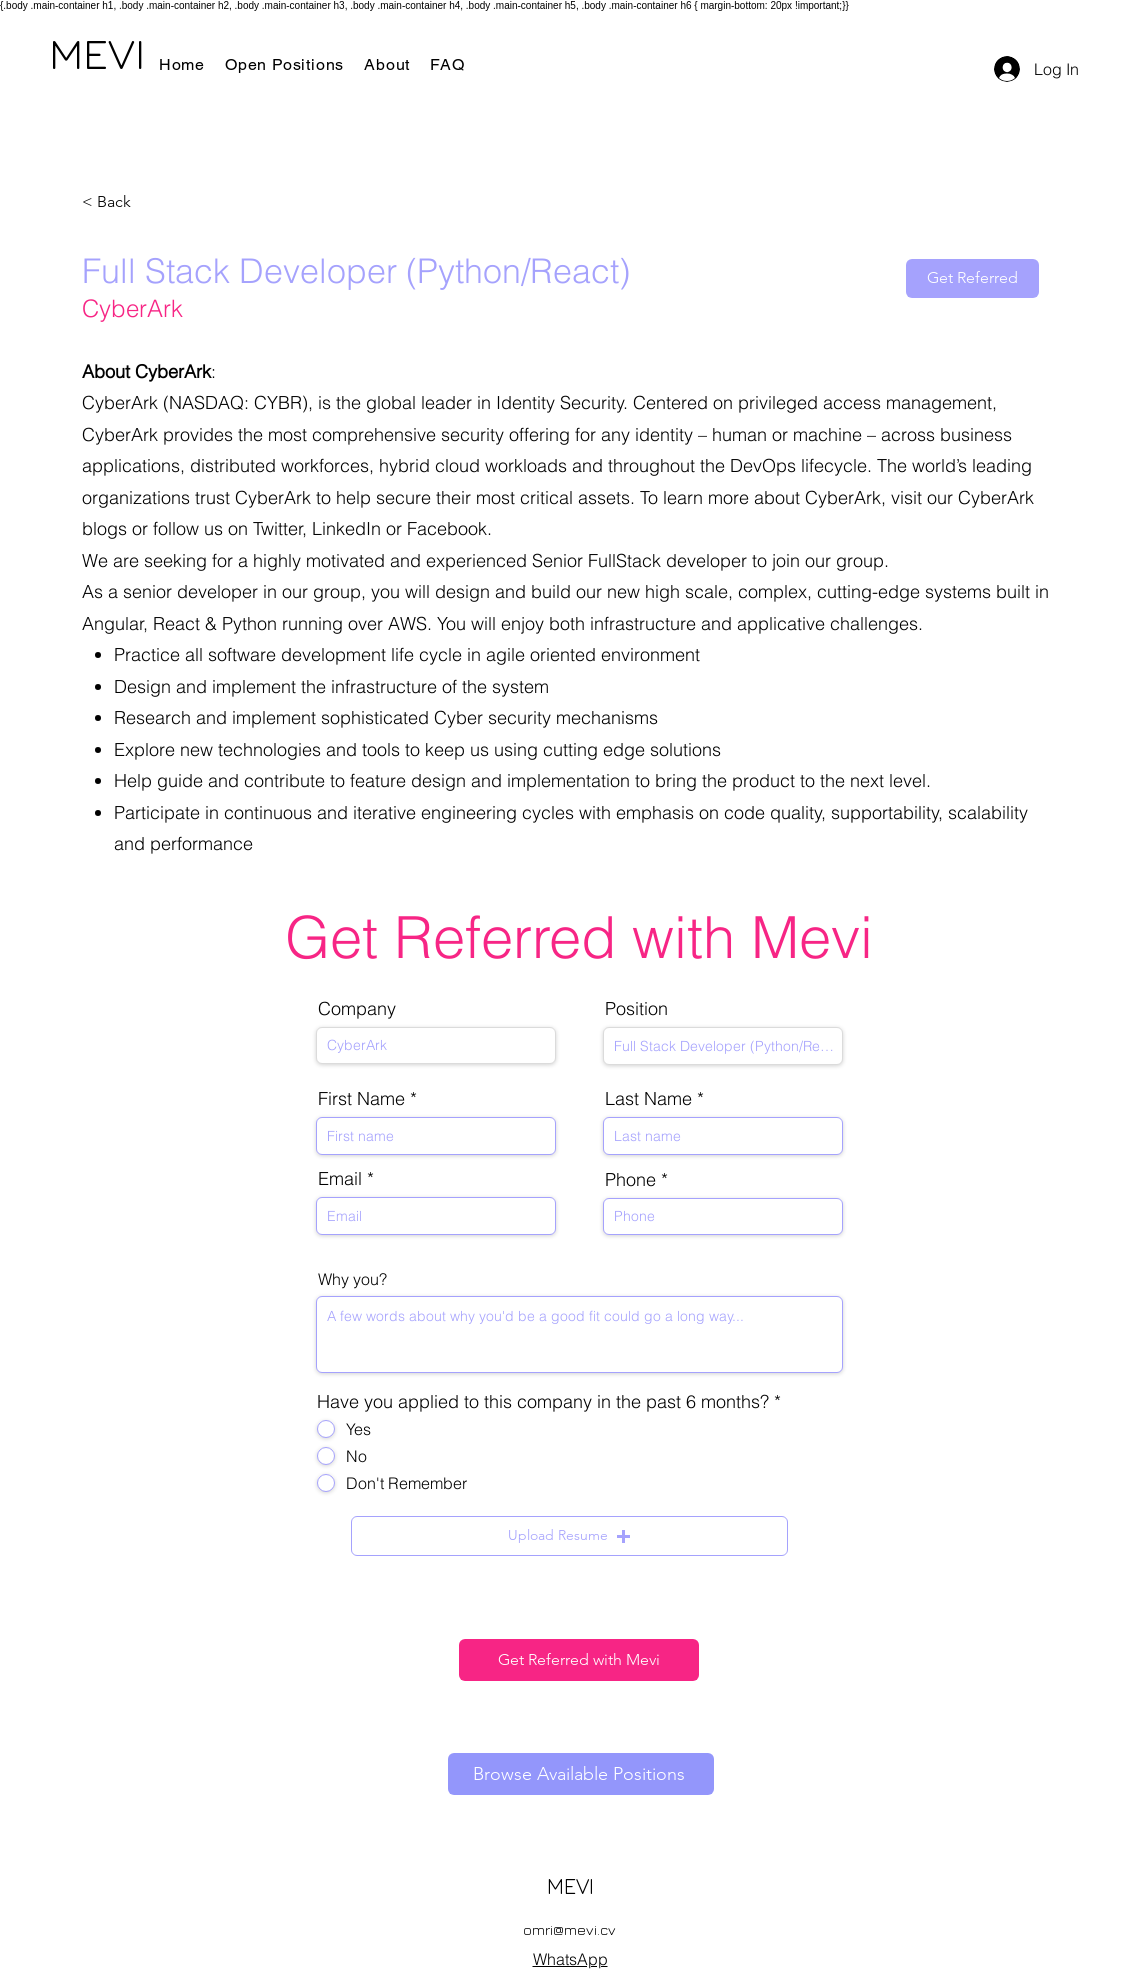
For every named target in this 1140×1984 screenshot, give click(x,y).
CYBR (278, 402)
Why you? (352, 1279)
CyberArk (120, 402)
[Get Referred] (972, 278)
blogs (104, 528)
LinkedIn (346, 528)
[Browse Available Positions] (581, 1774)
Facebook (447, 528)
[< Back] (153, 202)
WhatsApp (570, 1959)
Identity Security (560, 402)
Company (357, 1009)
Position (636, 1009)
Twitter (278, 528)
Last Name (648, 1099)
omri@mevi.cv (569, 1929)
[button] (569, 1536)
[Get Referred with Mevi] (579, 1660)
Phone (630, 1180)
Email (340, 1179)
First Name (361, 1099)
